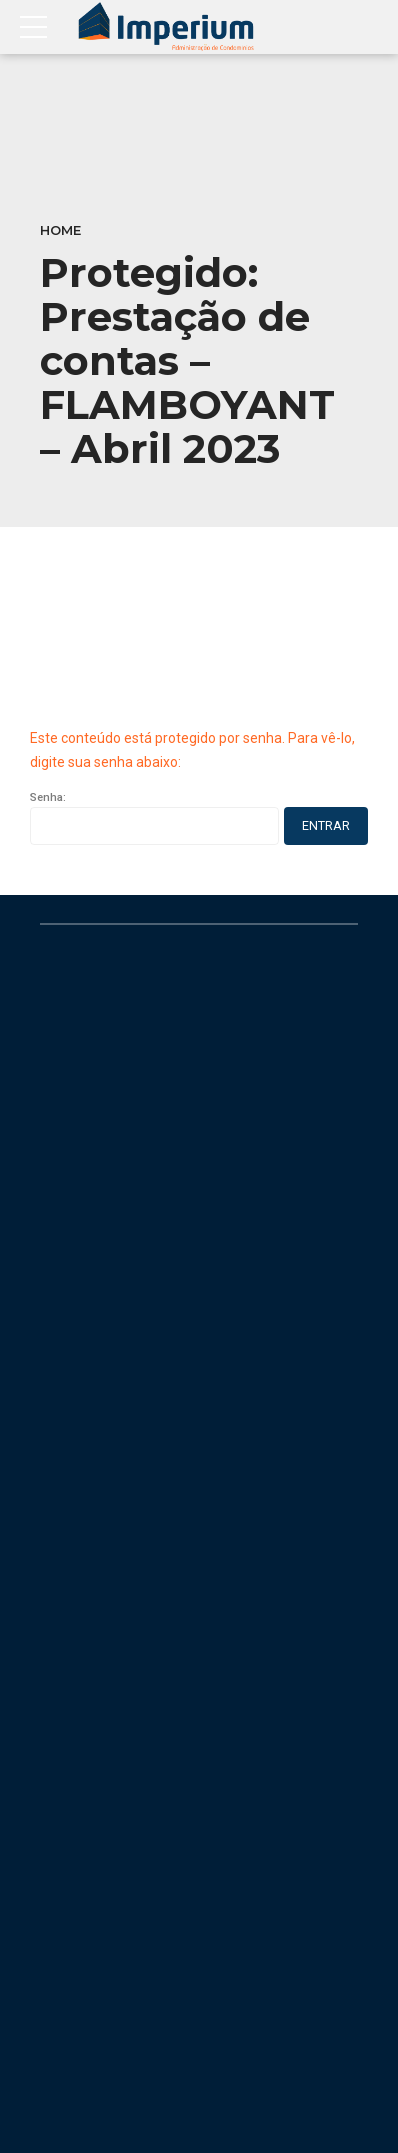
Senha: (154, 818)
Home (60, 230)
